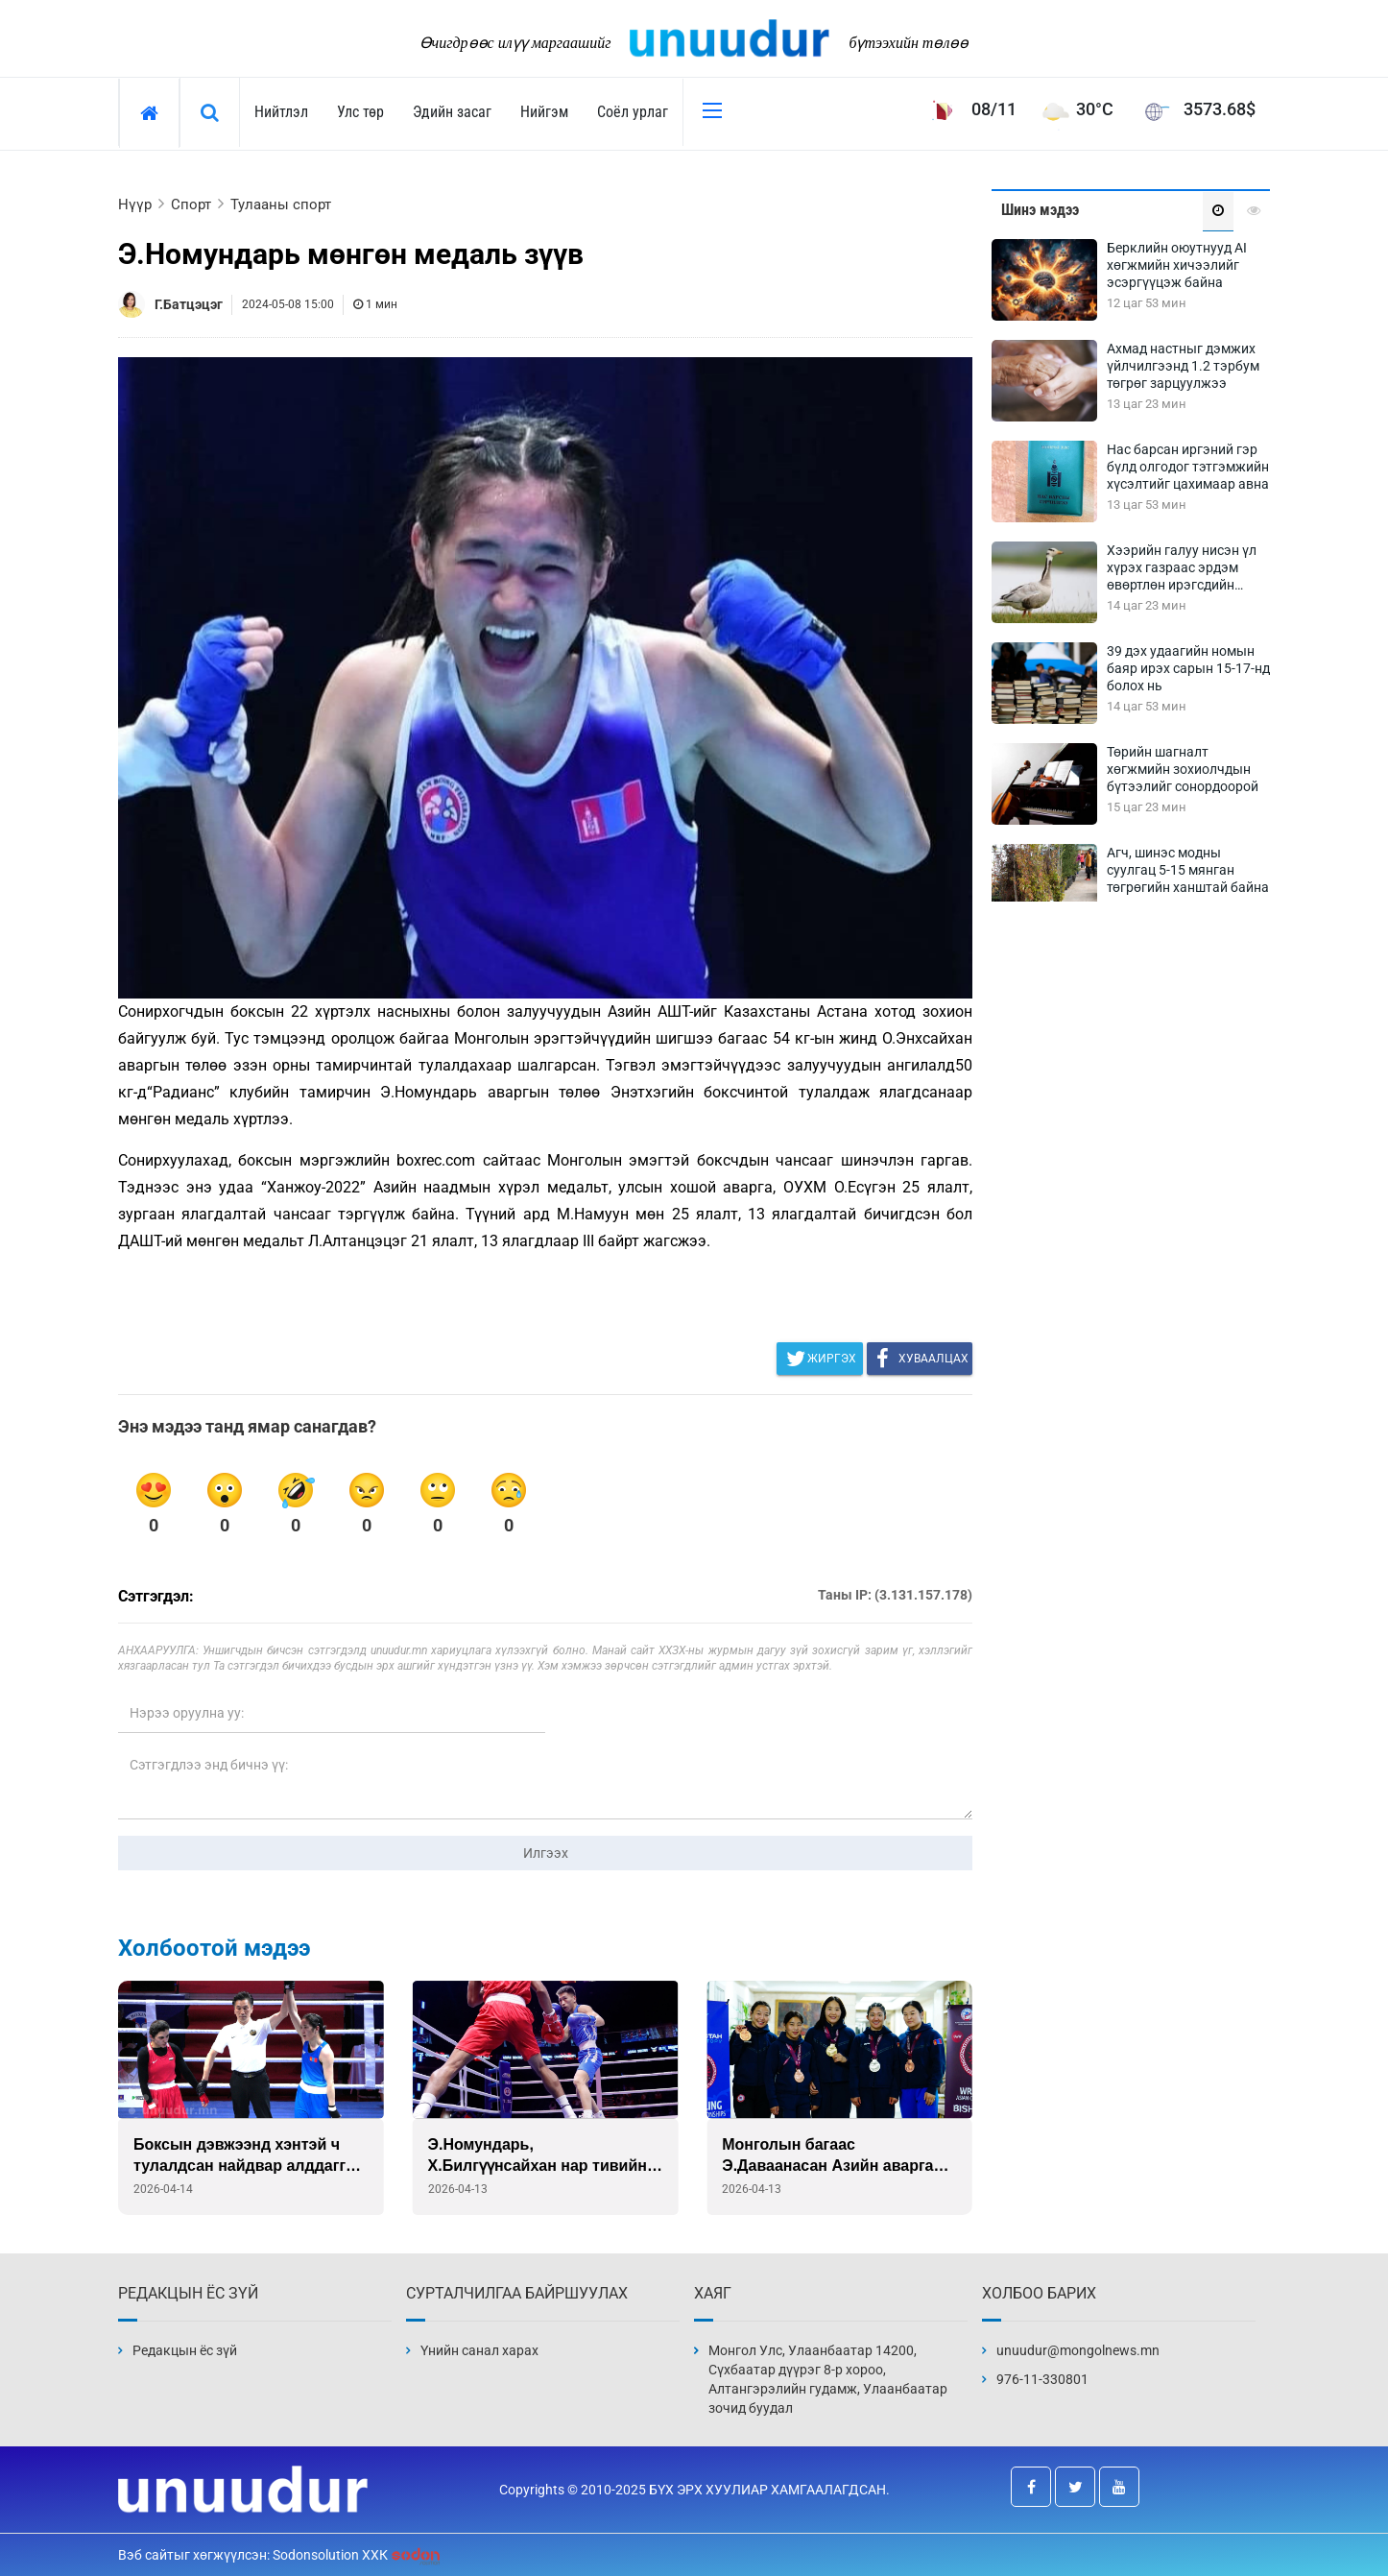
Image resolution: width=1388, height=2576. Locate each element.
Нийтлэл (281, 112)
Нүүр (135, 204)
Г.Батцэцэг (189, 304)
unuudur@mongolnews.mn (1078, 2350)
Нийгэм (544, 112)
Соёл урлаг (632, 112)
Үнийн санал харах (479, 2350)
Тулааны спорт (280, 204)
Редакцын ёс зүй (184, 2350)
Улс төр (360, 112)
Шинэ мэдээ (1040, 210)
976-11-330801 (1042, 2379)
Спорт (191, 204)
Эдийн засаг (452, 112)
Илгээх (545, 1853)
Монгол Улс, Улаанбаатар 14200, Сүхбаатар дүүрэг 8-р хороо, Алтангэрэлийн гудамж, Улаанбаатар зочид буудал (827, 2379)
